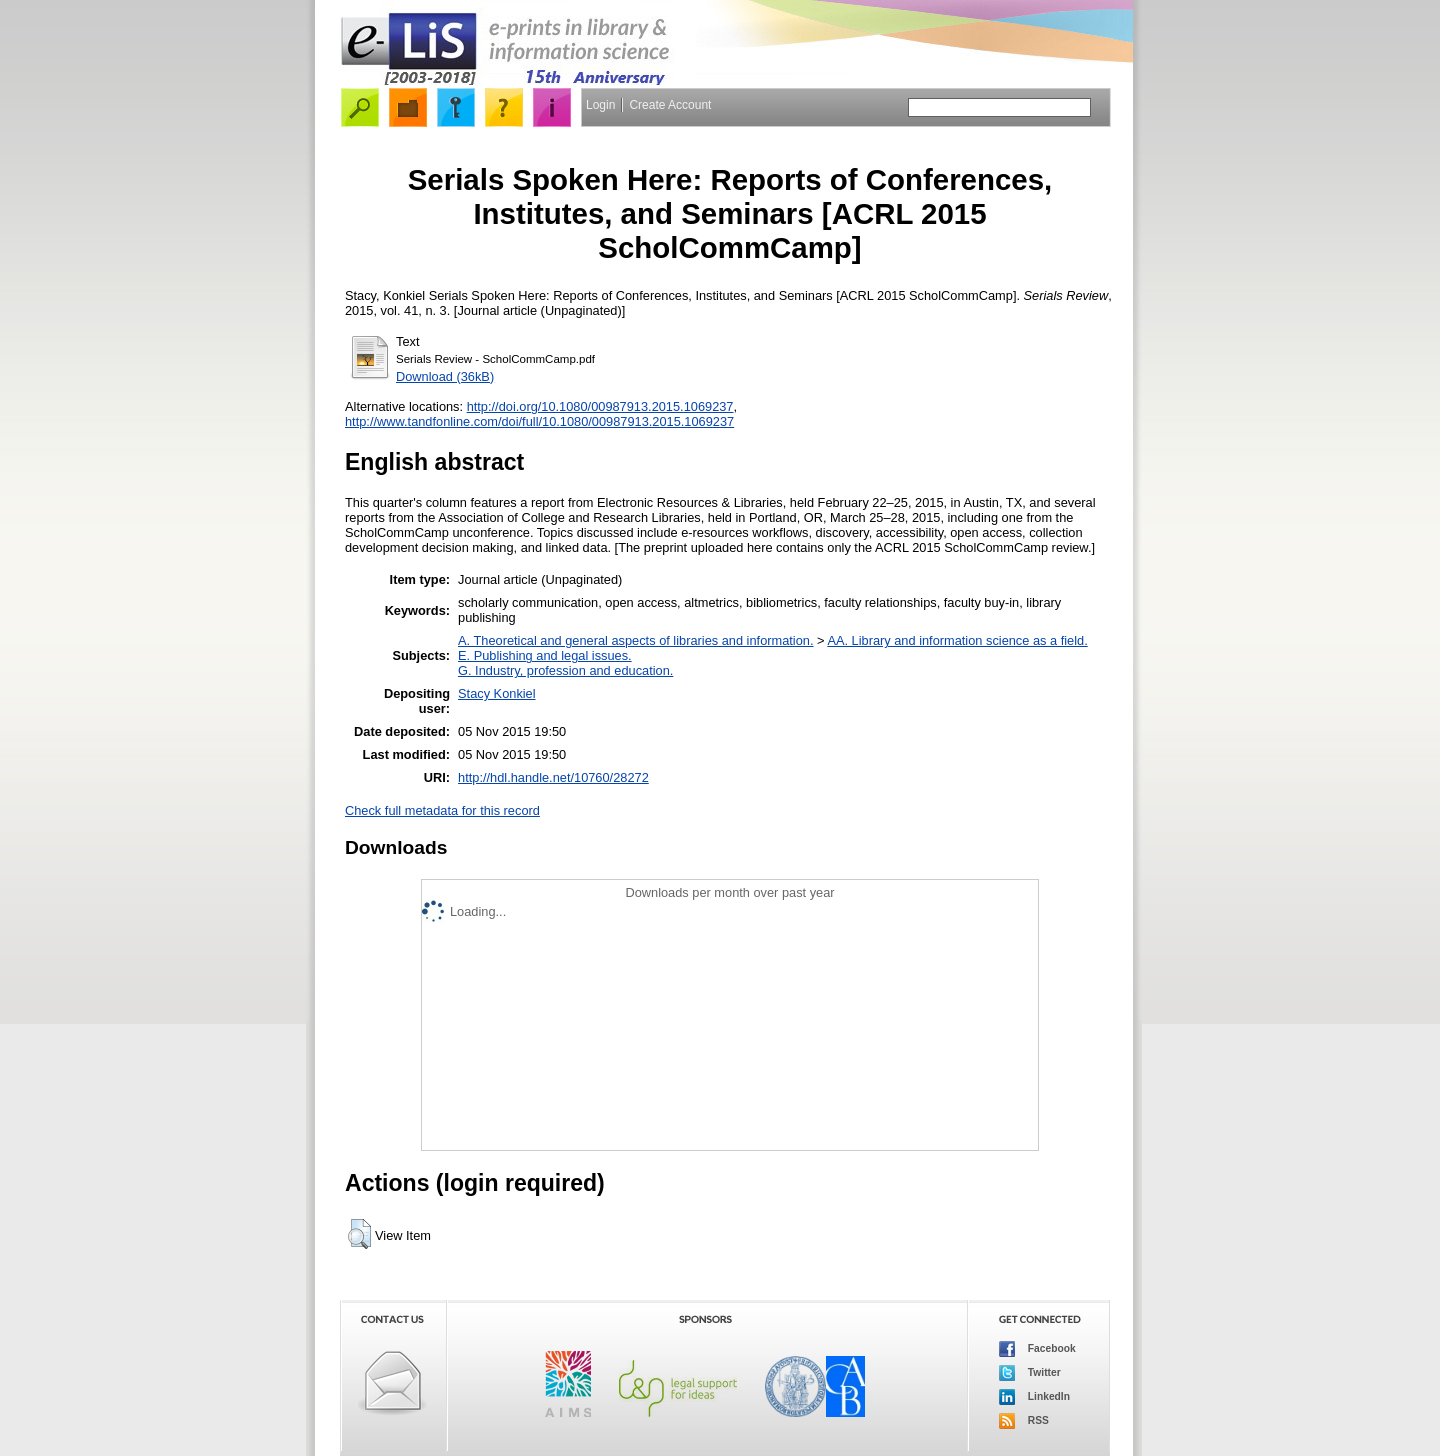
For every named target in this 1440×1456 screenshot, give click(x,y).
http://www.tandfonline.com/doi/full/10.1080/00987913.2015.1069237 (539, 421)
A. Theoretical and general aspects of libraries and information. (635, 640)
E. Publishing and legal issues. (545, 655)
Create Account (670, 105)
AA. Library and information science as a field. (957, 640)
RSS (1024, 1421)
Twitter (1030, 1373)
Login (600, 105)
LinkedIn (1034, 1397)
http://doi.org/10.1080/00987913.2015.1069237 (600, 406)
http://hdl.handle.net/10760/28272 (553, 777)
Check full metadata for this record (442, 810)
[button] (359, 1234)
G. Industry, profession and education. (565, 670)
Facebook (1037, 1349)
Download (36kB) (445, 376)
